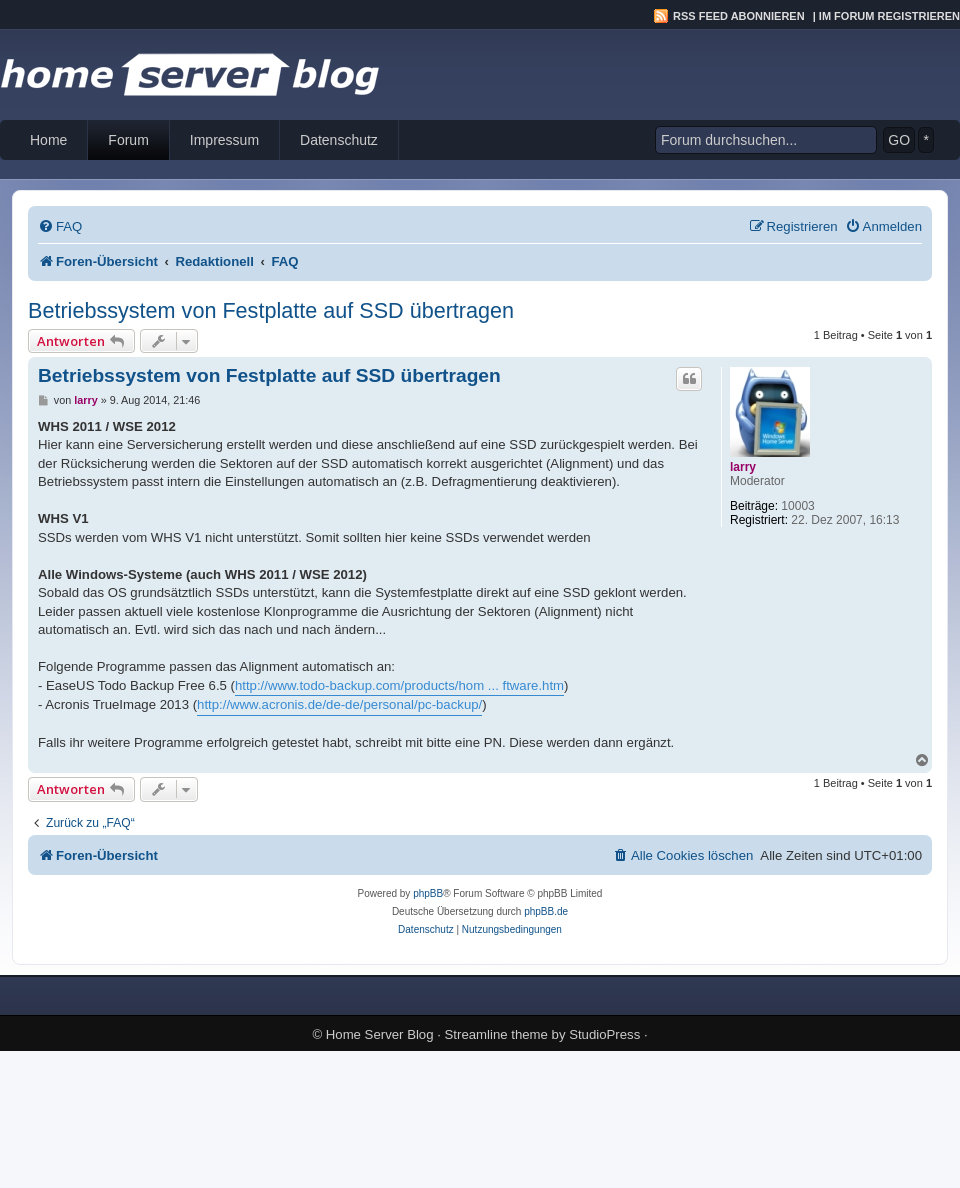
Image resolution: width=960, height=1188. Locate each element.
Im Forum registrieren (889, 16)
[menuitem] (60, 226)
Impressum (224, 140)
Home (48, 140)
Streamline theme (496, 1034)
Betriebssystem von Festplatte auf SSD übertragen (271, 310)
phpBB (428, 893)
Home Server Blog (380, 1034)
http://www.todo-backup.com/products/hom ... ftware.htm (399, 685)
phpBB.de (546, 911)
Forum (128, 140)
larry (743, 467)
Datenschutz (339, 140)
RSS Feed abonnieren (739, 16)
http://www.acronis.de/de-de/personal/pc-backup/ (339, 704)
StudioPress (604, 1034)
